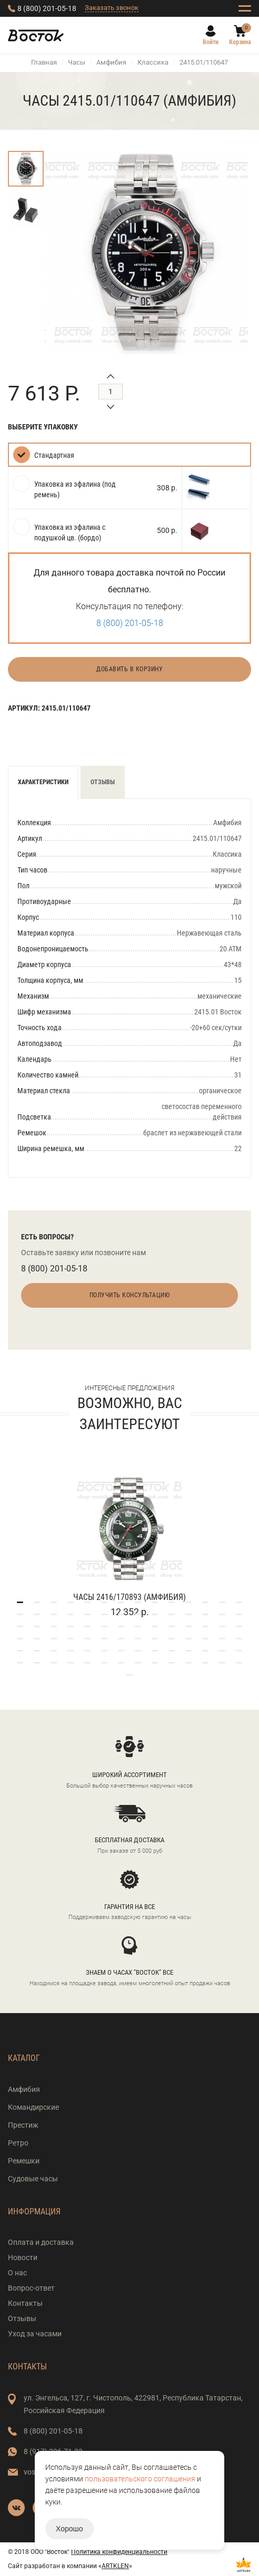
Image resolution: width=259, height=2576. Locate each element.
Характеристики (43, 782)
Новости (22, 2257)
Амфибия (111, 62)
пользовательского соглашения (140, 2479)
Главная (44, 62)
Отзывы (103, 782)
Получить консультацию (129, 1295)
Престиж (23, 2125)
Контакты (25, 2303)
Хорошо (69, 2528)
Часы (76, 62)
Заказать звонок (111, 8)
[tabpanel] (129, 1533)
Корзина (240, 42)
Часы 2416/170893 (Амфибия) (129, 1597)
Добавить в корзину (129, 669)
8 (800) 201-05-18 (46, 8)
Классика (152, 62)
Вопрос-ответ (31, 2288)
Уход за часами (35, 2333)
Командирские (33, 2107)
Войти (210, 42)
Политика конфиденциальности (119, 2552)
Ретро (18, 2143)
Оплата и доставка (41, 2242)
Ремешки (23, 2161)
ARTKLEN (115, 2566)
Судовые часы (33, 2178)
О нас (17, 2273)
